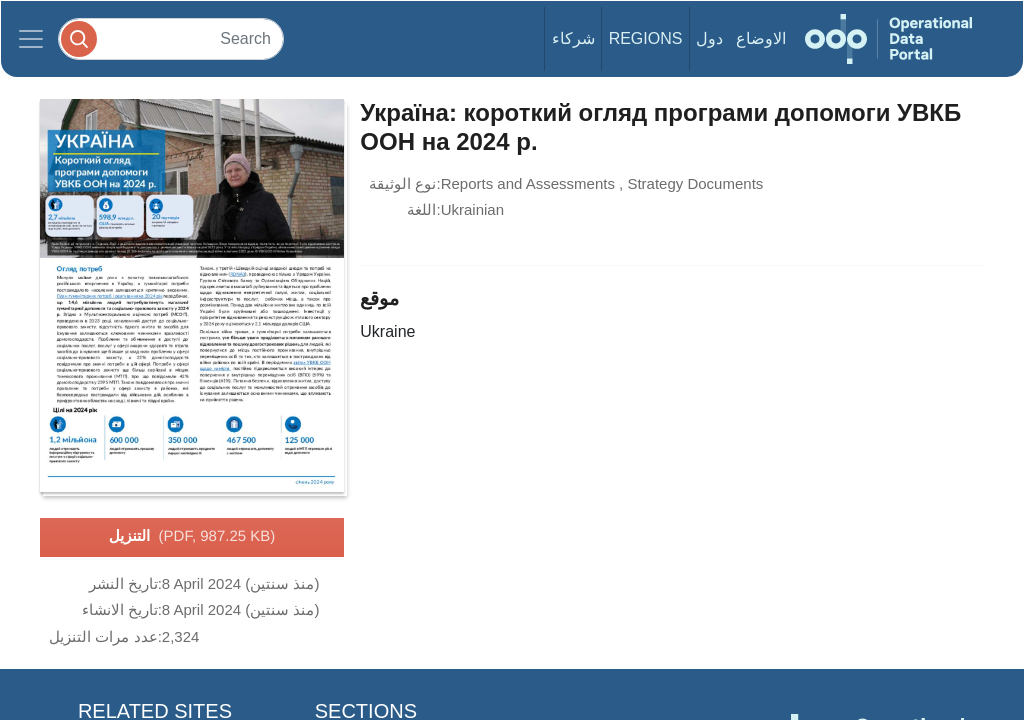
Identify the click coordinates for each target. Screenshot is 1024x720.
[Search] (171, 38)
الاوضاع (761, 38)
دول (709, 38)
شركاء (573, 38)
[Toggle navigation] (31, 39)
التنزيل (192, 537)
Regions (646, 38)
